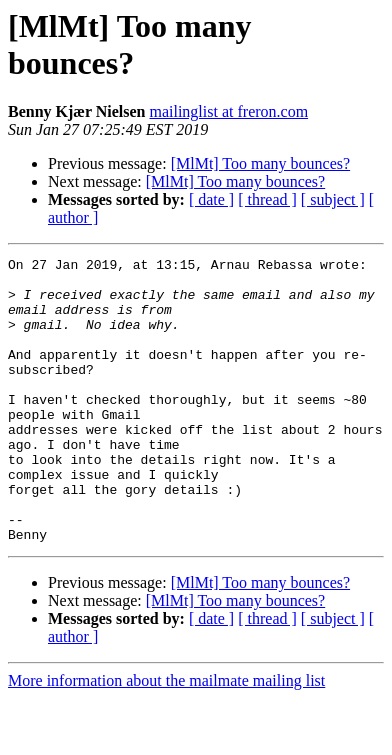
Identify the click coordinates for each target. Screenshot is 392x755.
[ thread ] (267, 199)
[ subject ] (333, 199)
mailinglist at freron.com (228, 111)
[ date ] (211, 199)
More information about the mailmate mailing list (166, 737)
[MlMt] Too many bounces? (260, 163)
